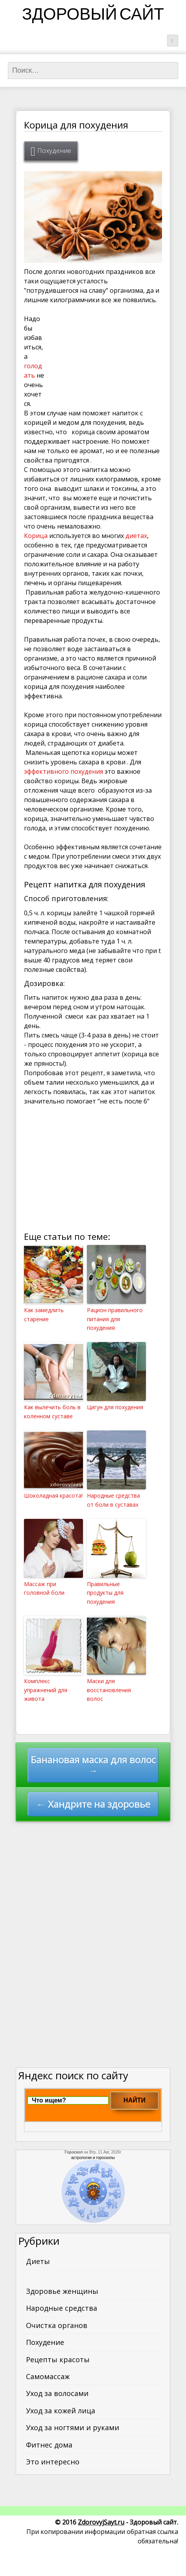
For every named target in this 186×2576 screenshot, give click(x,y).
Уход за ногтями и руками (72, 2427)
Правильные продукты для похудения (105, 1592)
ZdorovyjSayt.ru (101, 2522)
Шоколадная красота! (53, 1495)
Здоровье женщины (62, 2291)
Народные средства (61, 2308)
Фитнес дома (49, 2444)
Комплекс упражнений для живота (45, 1689)
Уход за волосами (57, 2393)
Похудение (54, 150)
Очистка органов (56, 2325)
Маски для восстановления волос (109, 1689)
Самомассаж (48, 2376)
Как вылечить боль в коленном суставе (52, 1411)
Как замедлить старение (44, 1314)
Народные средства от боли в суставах (113, 1500)
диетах (136, 535)
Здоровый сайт (93, 15)
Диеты (38, 2261)
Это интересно (52, 2461)
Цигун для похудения (115, 1407)
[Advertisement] (103, 354)
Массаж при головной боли (44, 1588)
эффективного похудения (63, 771)
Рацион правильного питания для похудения (115, 1318)
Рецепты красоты (58, 2359)
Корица (36, 535)
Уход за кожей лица (60, 2410)
